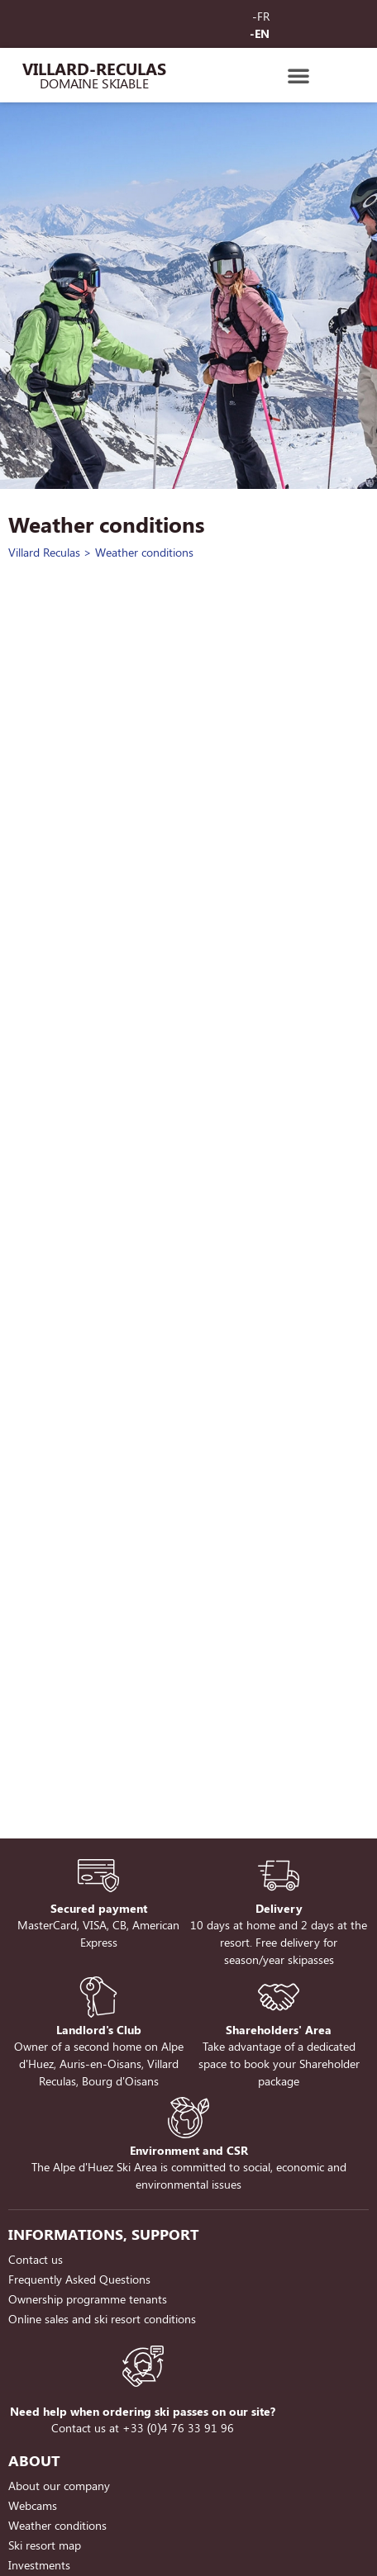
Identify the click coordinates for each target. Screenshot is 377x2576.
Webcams (32, 2505)
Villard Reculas (44, 552)
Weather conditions (57, 2525)
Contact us (35, 2259)
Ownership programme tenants (87, 2299)
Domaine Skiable (94, 83)
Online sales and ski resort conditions (102, 2319)
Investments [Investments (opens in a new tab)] (39, 2565)
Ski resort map (44, 2545)
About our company (59, 2485)
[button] (298, 75)
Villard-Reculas (94, 68)
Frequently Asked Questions (79, 2279)
